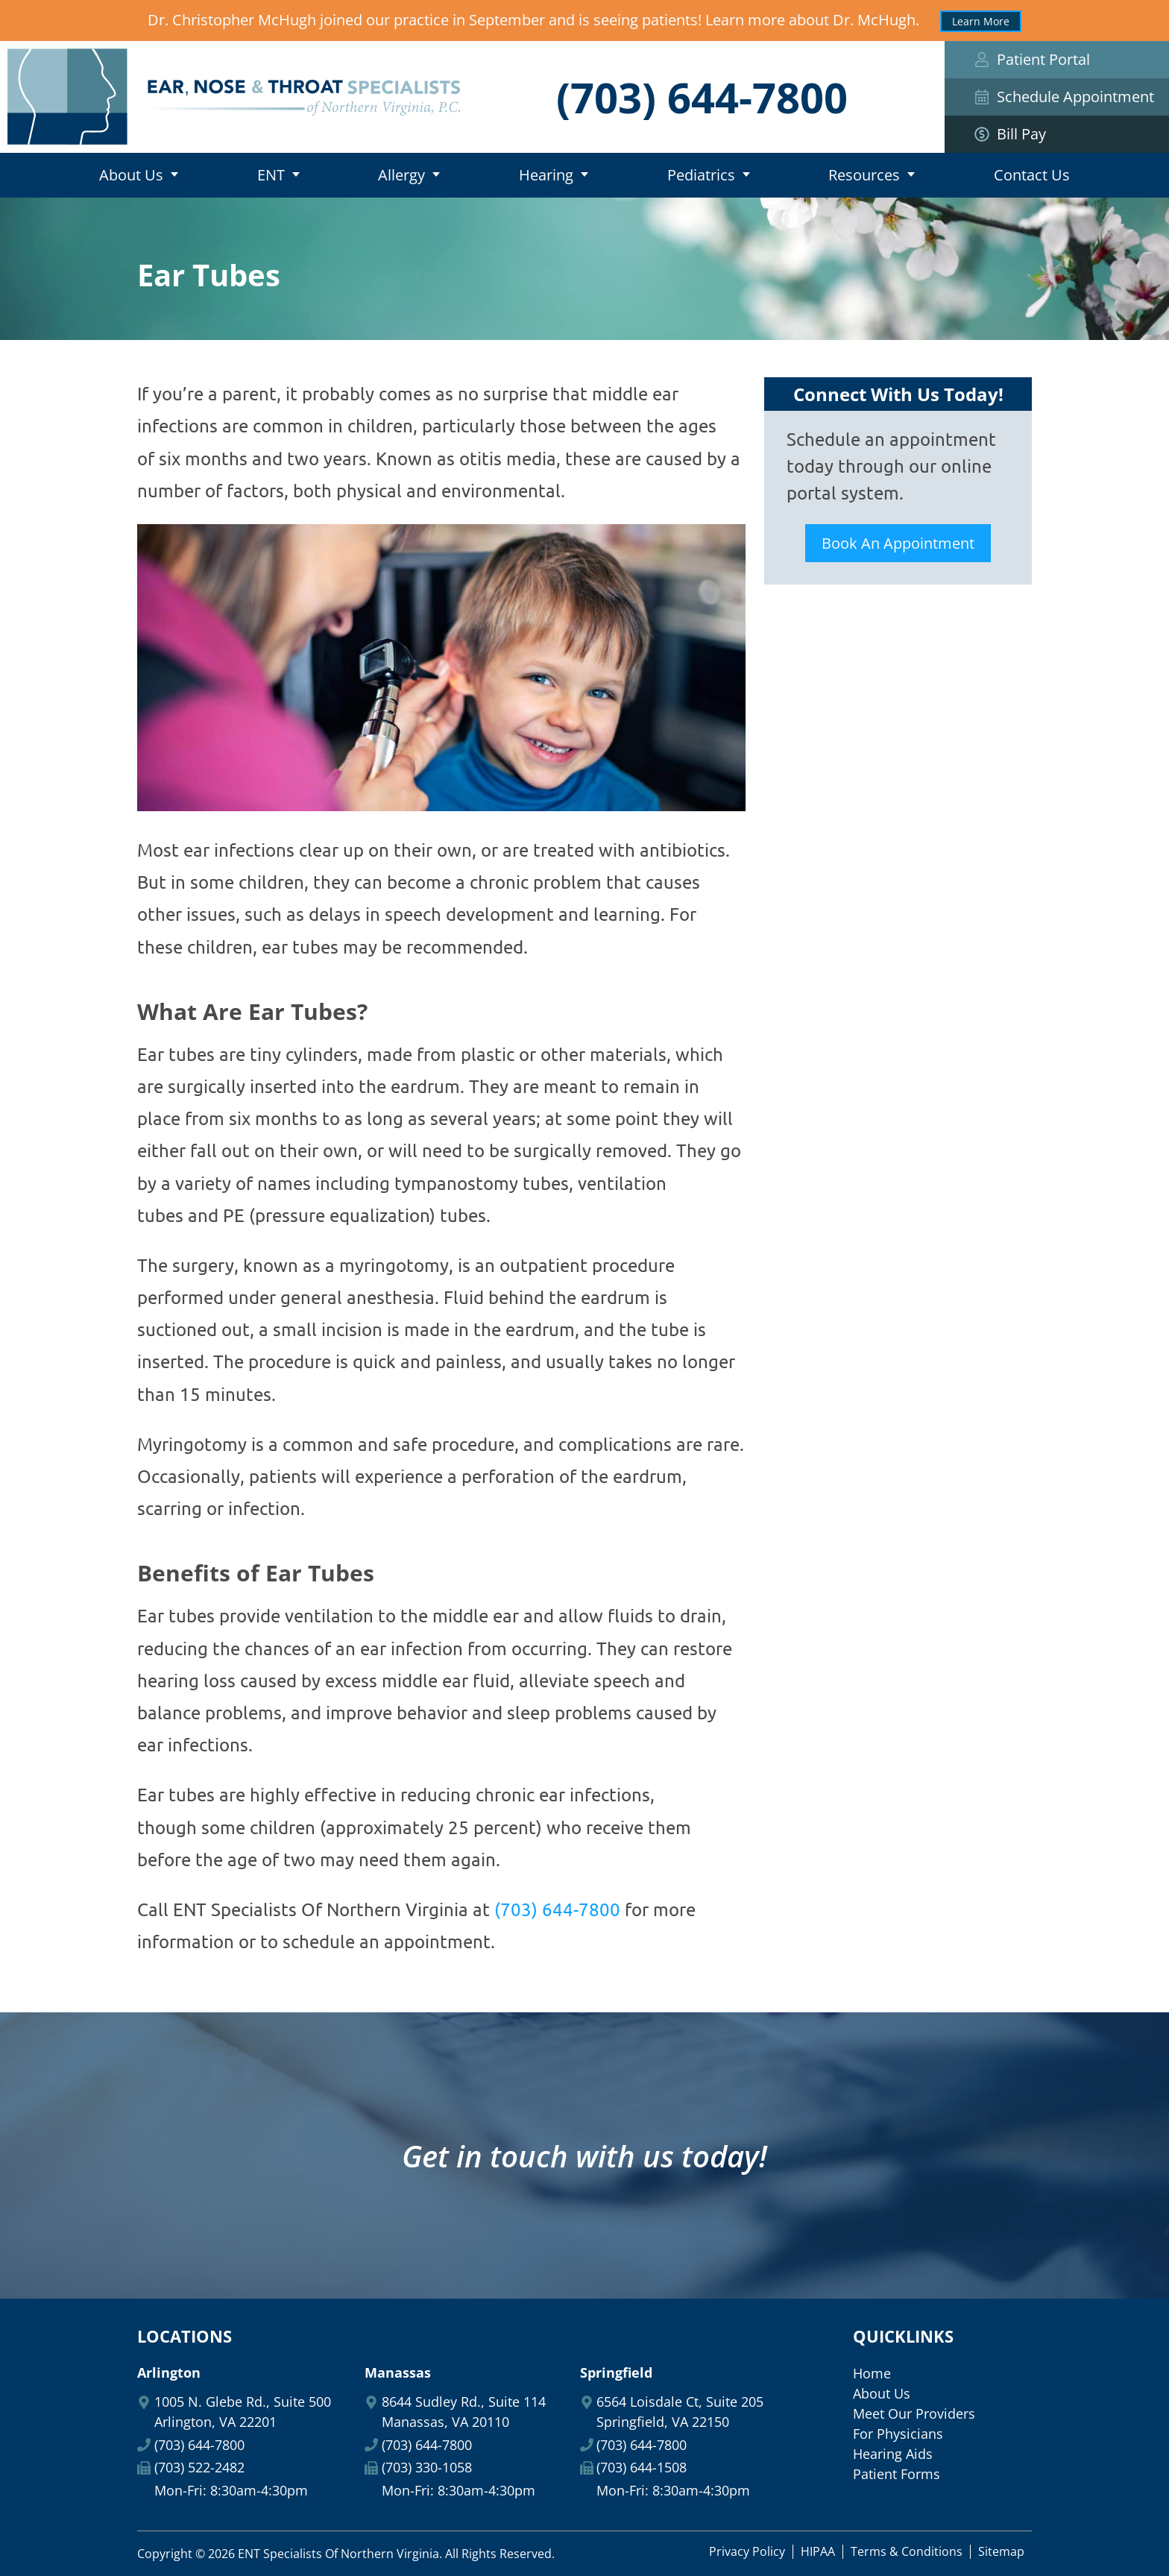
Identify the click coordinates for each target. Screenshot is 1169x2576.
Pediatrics (701, 175)
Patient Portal (1032, 59)
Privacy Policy (747, 2551)
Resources (864, 175)
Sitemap (1001, 2551)
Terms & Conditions (906, 2551)
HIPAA (818, 2551)
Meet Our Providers (914, 2413)
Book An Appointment (898, 543)
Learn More (980, 21)
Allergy (401, 175)
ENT (271, 175)
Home (30, 175)
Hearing (546, 175)
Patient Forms (896, 2474)
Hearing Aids (893, 2454)
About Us (131, 175)
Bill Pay (1057, 134)
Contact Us (1032, 175)
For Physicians (898, 2434)
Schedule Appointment (1064, 96)
